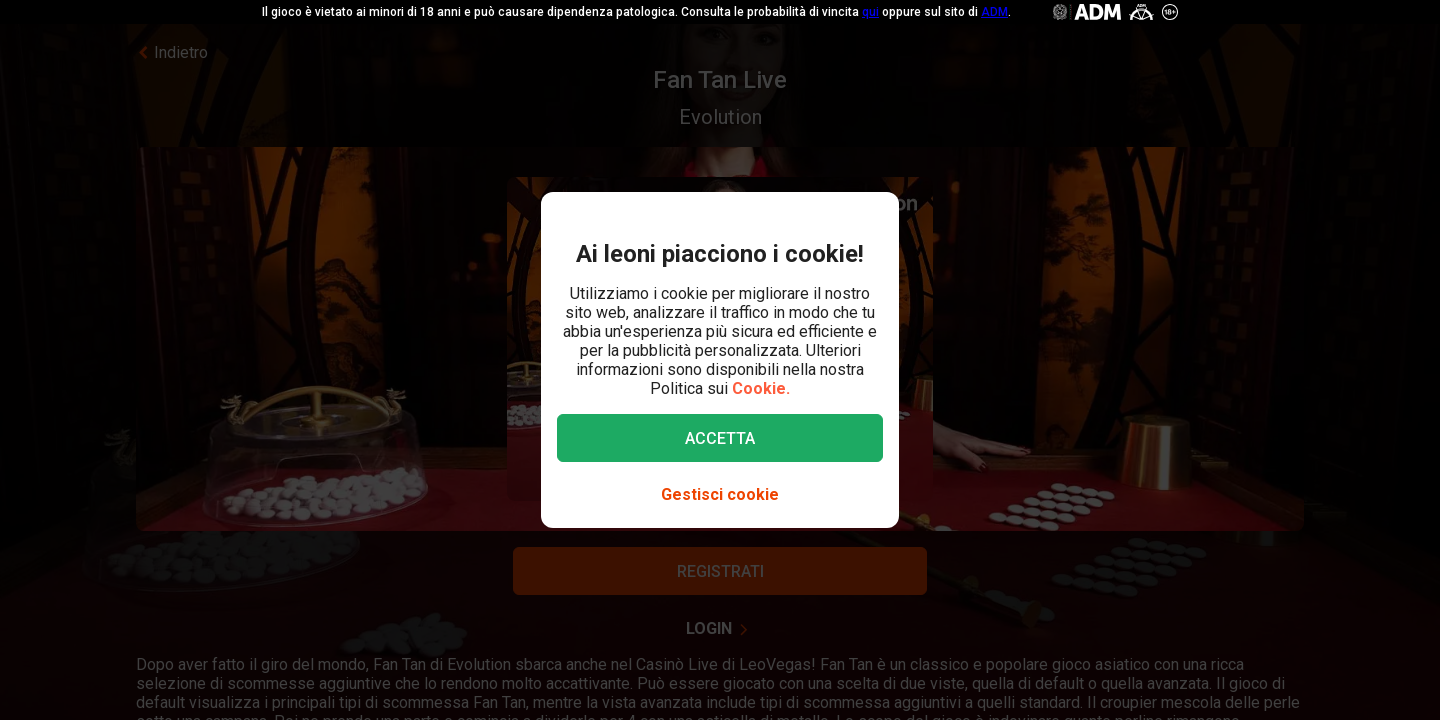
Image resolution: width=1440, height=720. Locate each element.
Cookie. (761, 388)
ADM (994, 12)
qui (870, 12)
